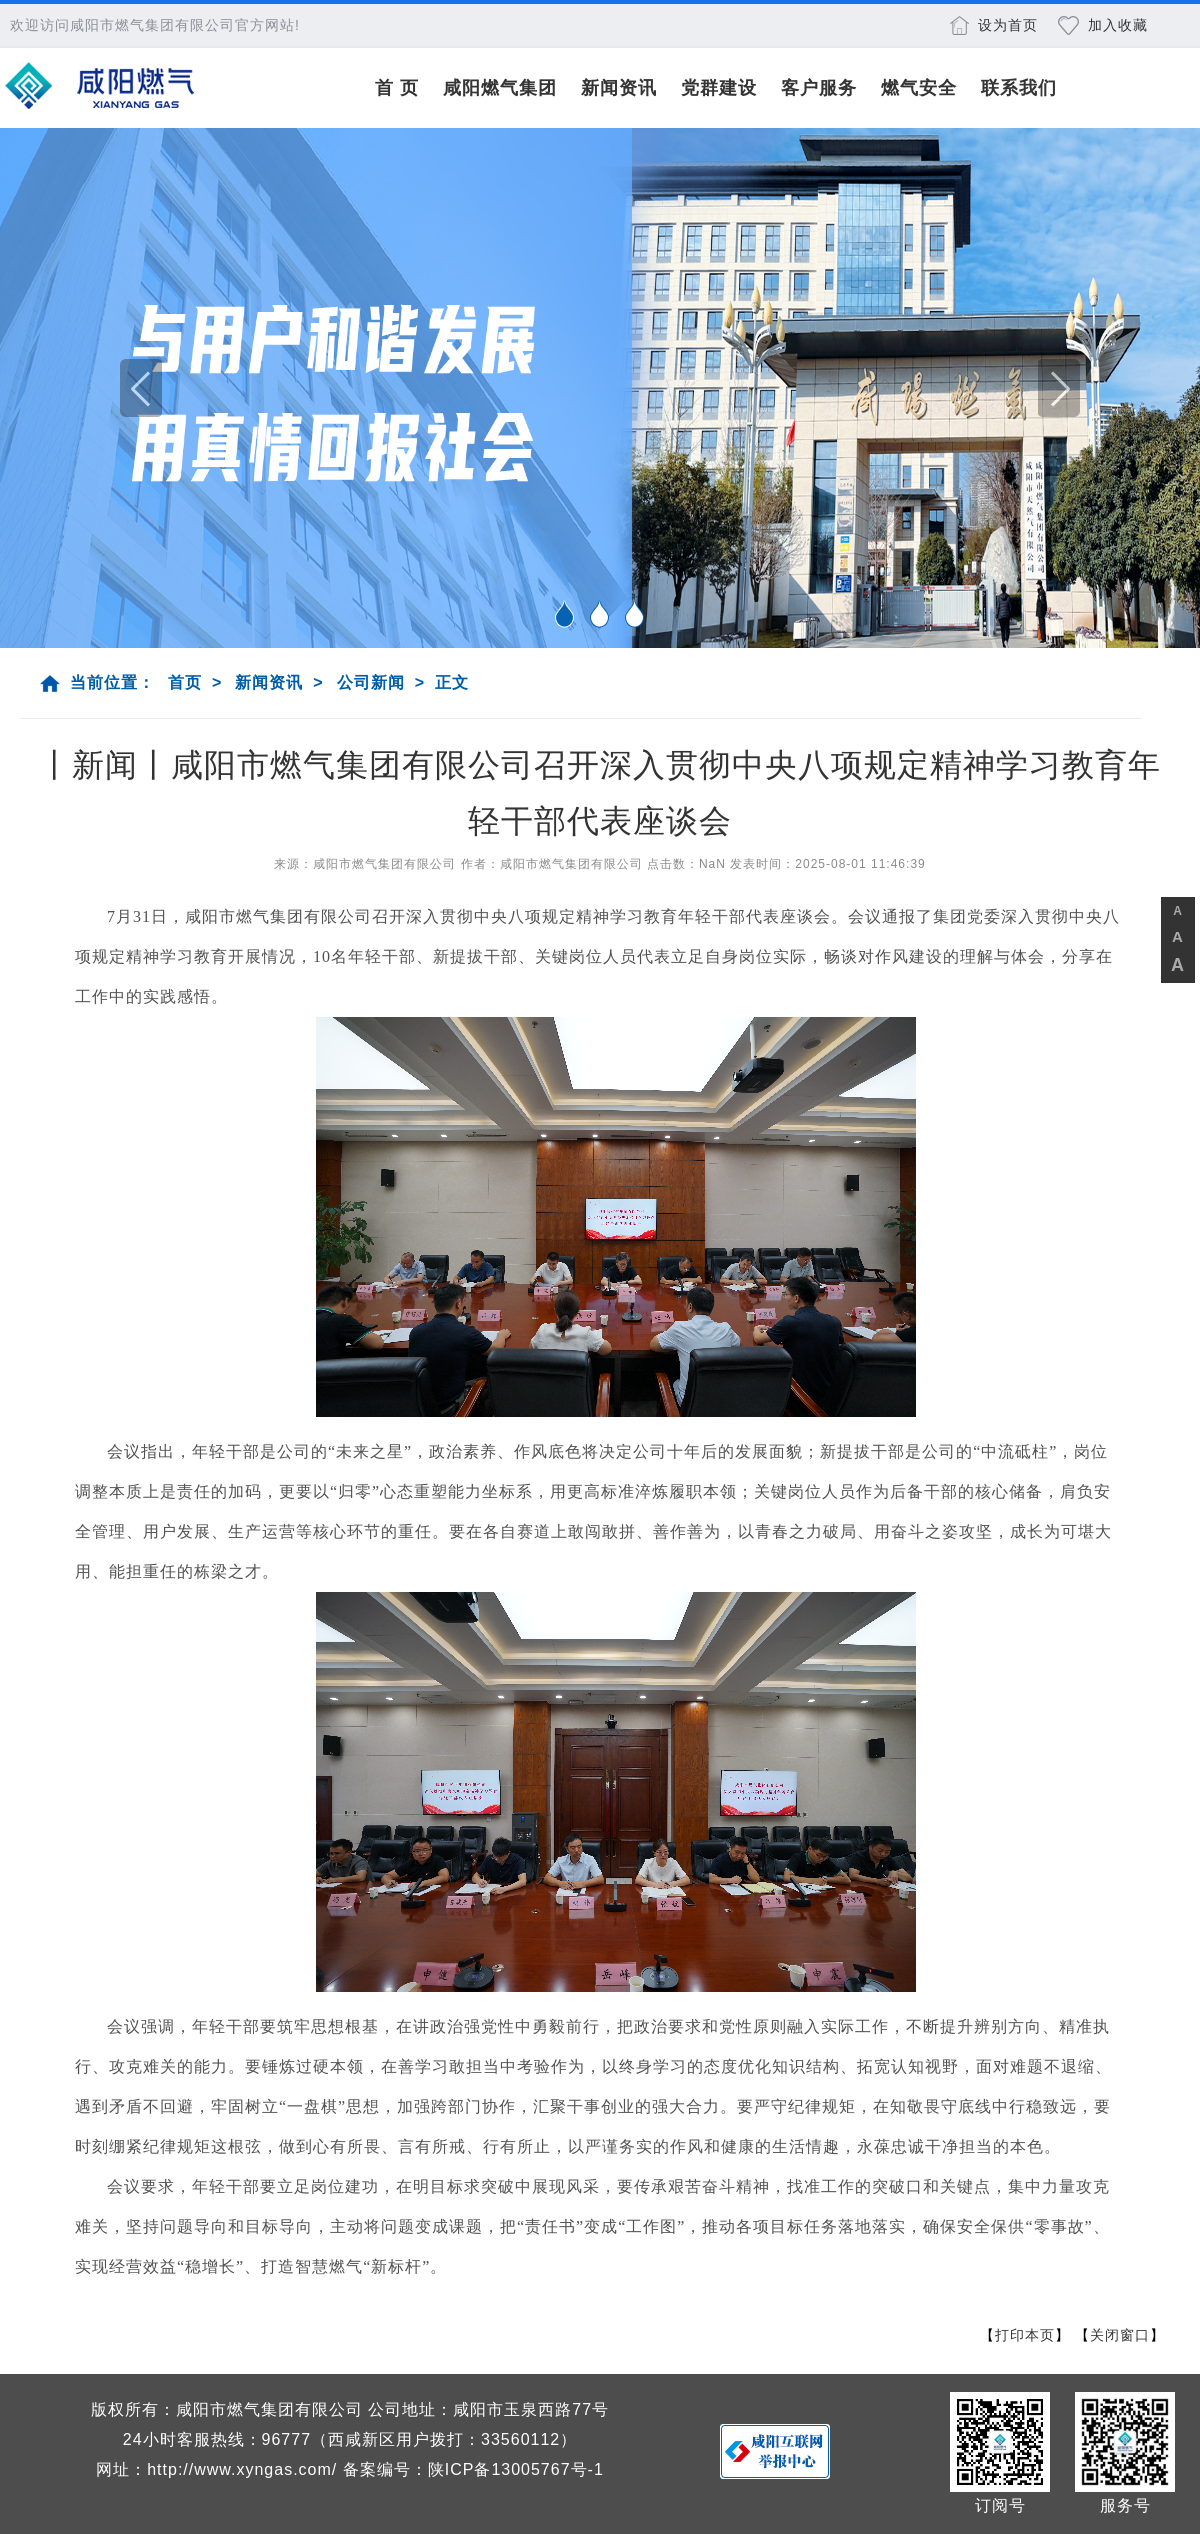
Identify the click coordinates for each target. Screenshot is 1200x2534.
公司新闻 (371, 682)
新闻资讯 (619, 88)
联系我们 (1019, 88)
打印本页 (1025, 2335)
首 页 (397, 88)
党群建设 (719, 88)
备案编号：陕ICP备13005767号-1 (473, 2469)
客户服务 (819, 88)
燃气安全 (919, 88)
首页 (185, 682)
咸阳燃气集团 (500, 88)
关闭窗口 (1120, 2335)
